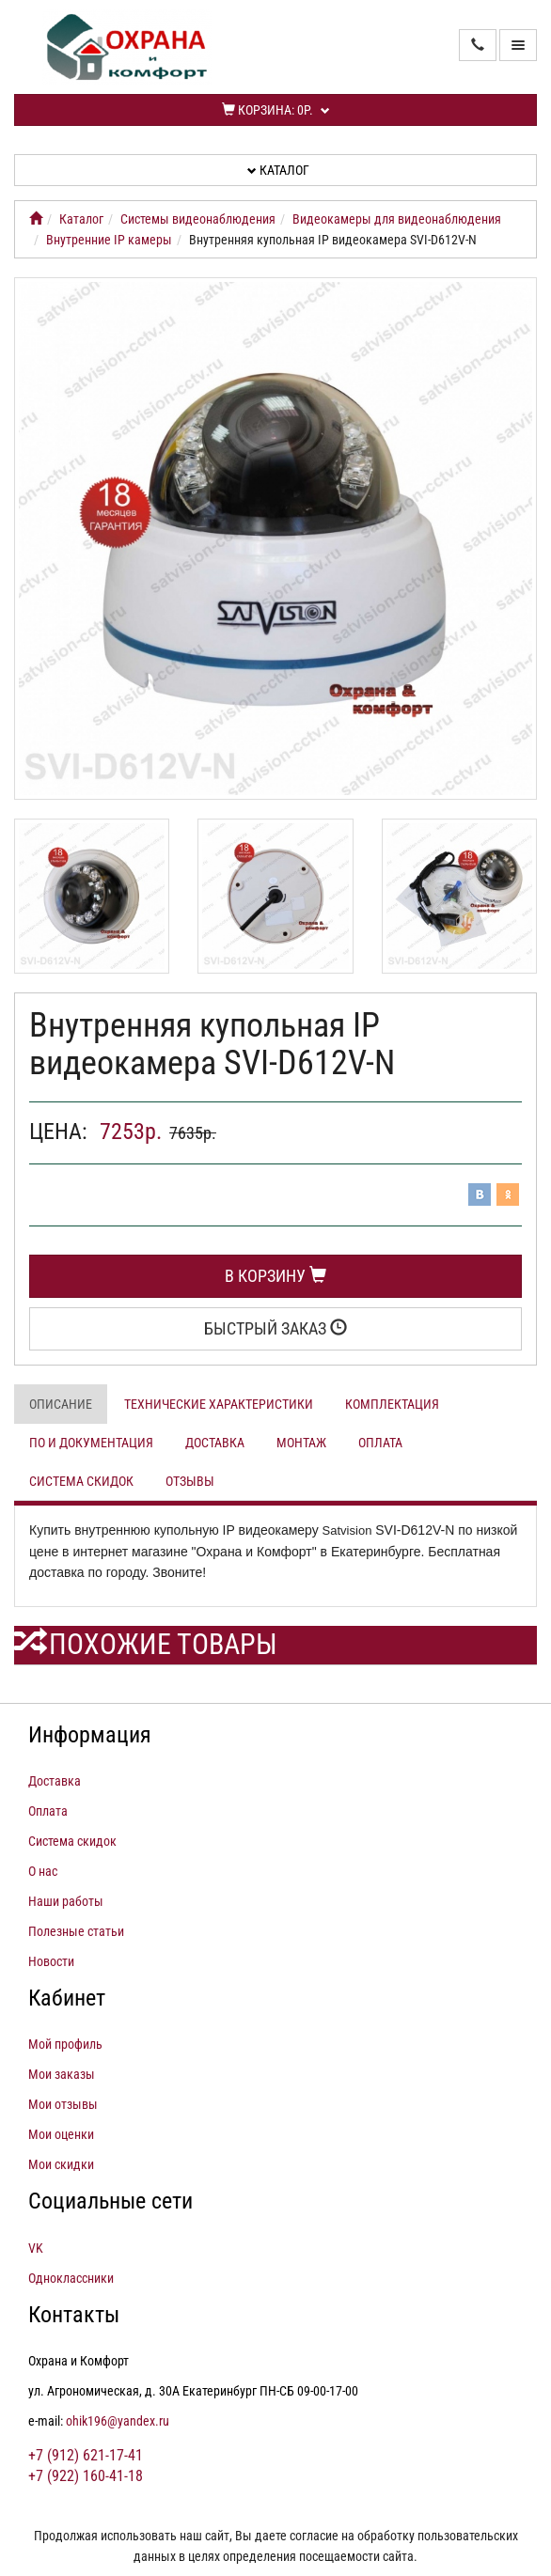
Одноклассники (71, 2278)
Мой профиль (65, 2044)
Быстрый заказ (275, 1328)
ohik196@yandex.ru (117, 2420)
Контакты (73, 2315)
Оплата (380, 1442)
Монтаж (301, 1442)
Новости (51, 1961)
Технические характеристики (218, 1404)
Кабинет (66, 1998)
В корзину (275, 1276)
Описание (60, 1404)
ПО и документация (91, 1442)
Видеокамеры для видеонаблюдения (396, 218)
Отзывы (189, 1481)
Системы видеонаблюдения (198, 218)
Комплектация (392, 1404)
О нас (42, 1871)
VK (35, 2248)
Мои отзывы (63, 2104)
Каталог (278, 170)
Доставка (214, 1442)
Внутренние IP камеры (109, 239)
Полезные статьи (76, 1931)
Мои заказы (61, 2074)
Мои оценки (61, 2134)
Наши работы (65, 1901)
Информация (89, 1735)
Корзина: (276, 109)
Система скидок (81, 1481)
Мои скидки (61, 2164)
